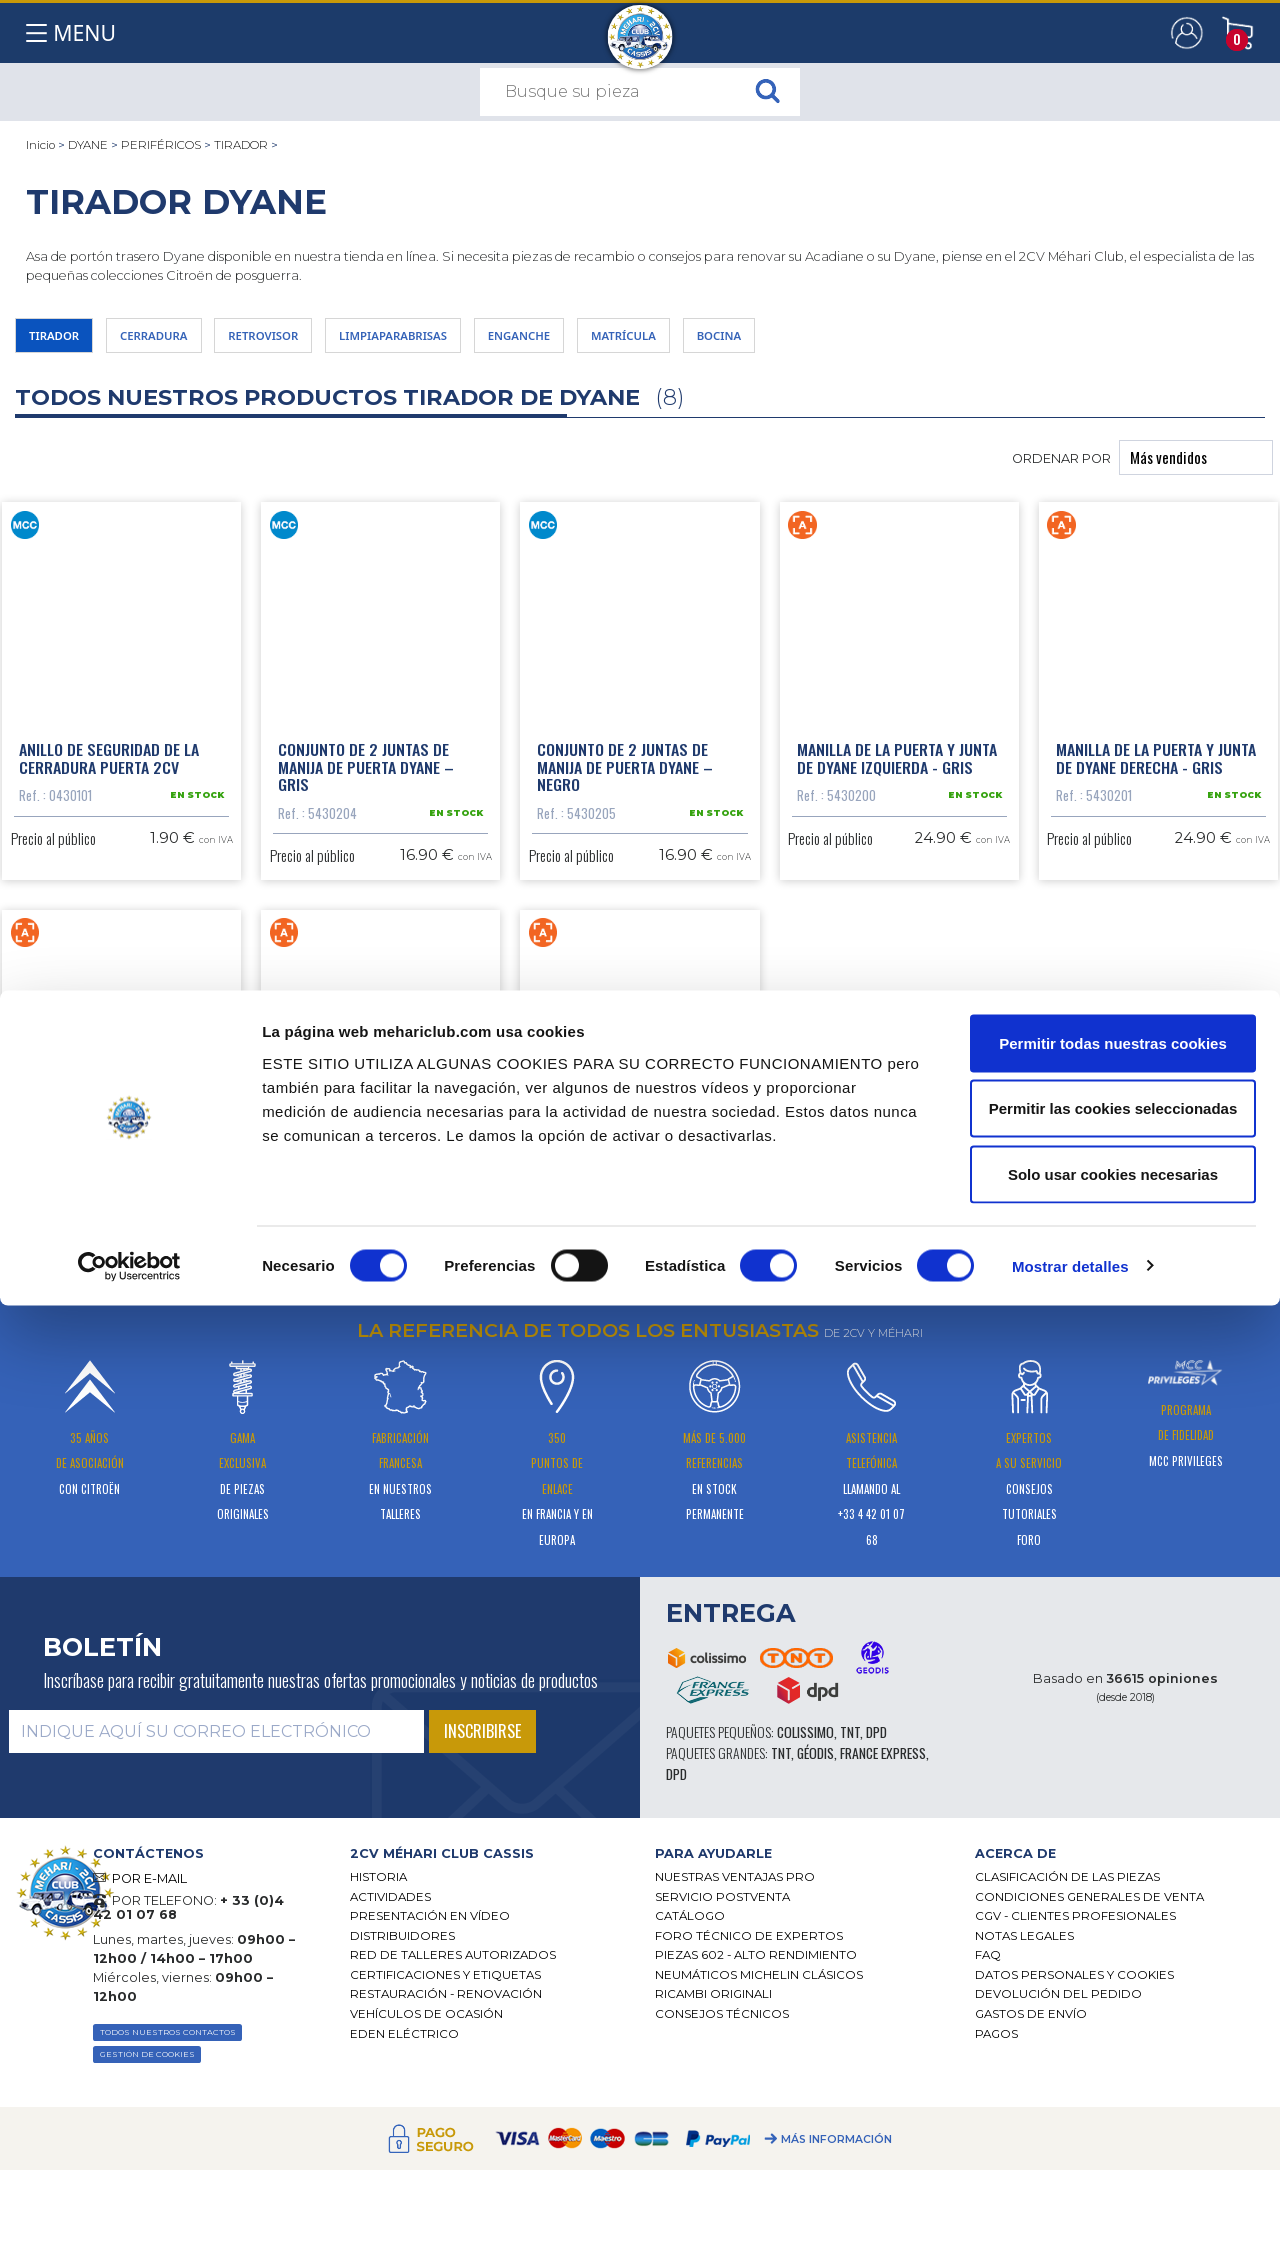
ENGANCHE (656, 341)
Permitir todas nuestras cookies (1113, 2003)
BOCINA (908, 341)
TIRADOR (241, 145)
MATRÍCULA (787, 341)
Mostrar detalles (1070, 2226)
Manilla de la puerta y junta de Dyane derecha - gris (1156, 778)
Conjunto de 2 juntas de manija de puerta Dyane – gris (366, 786)
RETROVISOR (331, 341)
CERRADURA (191, 341)
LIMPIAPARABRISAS (495, 341)
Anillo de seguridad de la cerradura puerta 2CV (109, 778)
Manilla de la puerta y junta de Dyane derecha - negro (378, 1278)
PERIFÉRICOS (161, 145)
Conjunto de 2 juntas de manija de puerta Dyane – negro (625, 786)
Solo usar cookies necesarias (1113, 2134)
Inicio (40, 145)
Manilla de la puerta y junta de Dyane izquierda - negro (119, 1278)
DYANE (88, 145)
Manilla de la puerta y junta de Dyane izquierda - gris (897, 778)
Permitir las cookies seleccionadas (1113, 2069)
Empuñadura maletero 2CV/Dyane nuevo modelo (624, 1278)
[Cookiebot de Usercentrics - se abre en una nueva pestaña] (129, 2227)
